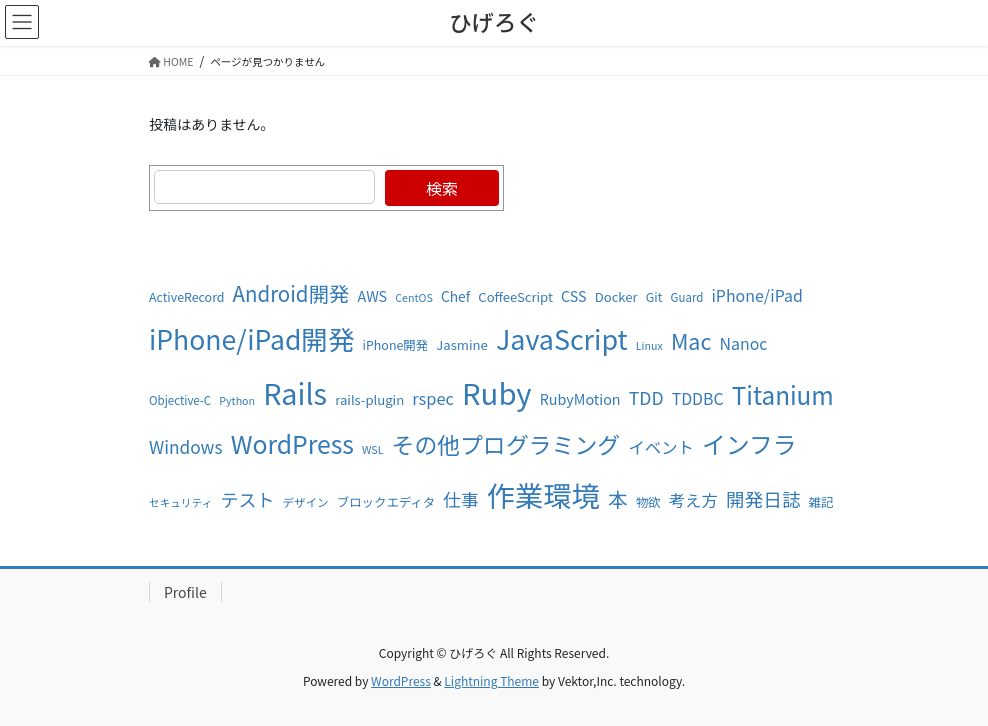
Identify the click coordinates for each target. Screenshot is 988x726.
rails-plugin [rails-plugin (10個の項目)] (369, 399)
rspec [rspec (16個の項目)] (433, 398)
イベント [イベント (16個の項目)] (661, 447)
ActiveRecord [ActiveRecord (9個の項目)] (186, 297)
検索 (442, 188)
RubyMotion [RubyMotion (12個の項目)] (580, 398)
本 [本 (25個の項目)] (618, 498)
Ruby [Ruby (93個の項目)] (497, 392)
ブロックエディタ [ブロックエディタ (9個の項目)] (386, 502)
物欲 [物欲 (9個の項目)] (648, 502)
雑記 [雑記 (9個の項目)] (821, 502)
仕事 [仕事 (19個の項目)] (460, 499)
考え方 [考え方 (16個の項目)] (693, 500)
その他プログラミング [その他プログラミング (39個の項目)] (506, 444)
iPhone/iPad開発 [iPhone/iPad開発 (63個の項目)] (251, 338)
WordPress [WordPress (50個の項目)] (292, 443)
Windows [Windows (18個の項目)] (185, 446)
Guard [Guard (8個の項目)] (687, 297)
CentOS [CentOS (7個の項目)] (413, 297)
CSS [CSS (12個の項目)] (574, 295)
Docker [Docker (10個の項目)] (616, 296)
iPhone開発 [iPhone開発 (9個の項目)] (396, 345)
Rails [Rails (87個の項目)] (295, 392)
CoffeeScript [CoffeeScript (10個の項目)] (515, 296)
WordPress (401, 680)
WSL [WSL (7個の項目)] (372, 449)
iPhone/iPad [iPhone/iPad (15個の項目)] (757, 295)
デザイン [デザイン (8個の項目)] (306, 502)
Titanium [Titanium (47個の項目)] (783, 394)
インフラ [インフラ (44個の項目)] (749, 443)
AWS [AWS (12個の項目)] (372, 295)
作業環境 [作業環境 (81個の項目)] (543, 494)
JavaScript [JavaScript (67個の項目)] (562, 338)
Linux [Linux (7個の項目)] (649, 345)
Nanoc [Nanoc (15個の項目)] (744, 343)
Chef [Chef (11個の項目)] (455, 296)
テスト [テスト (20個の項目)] (247, 499)
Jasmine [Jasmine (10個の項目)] (461, 344)
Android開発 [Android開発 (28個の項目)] (291, 293)
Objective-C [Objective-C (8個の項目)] (180, 400)
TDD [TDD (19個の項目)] (646, 397)
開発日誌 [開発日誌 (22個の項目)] (763, 498)
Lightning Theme (491, 680)
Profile (185, 592)
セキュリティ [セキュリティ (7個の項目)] (180, 502)
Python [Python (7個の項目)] (237, 400)
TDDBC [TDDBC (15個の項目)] (698, 398)
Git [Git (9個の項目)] (654, 297)
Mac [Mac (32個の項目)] (691, 340)
